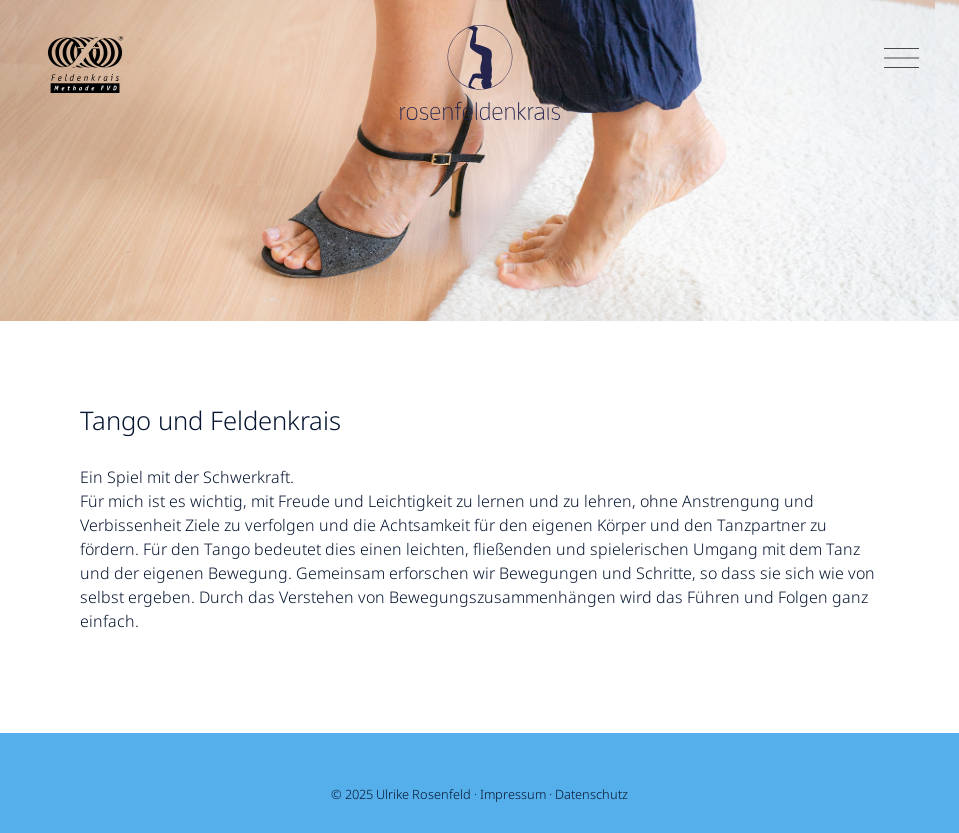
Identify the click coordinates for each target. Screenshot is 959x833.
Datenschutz (591, 794)
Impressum (513, 794)
